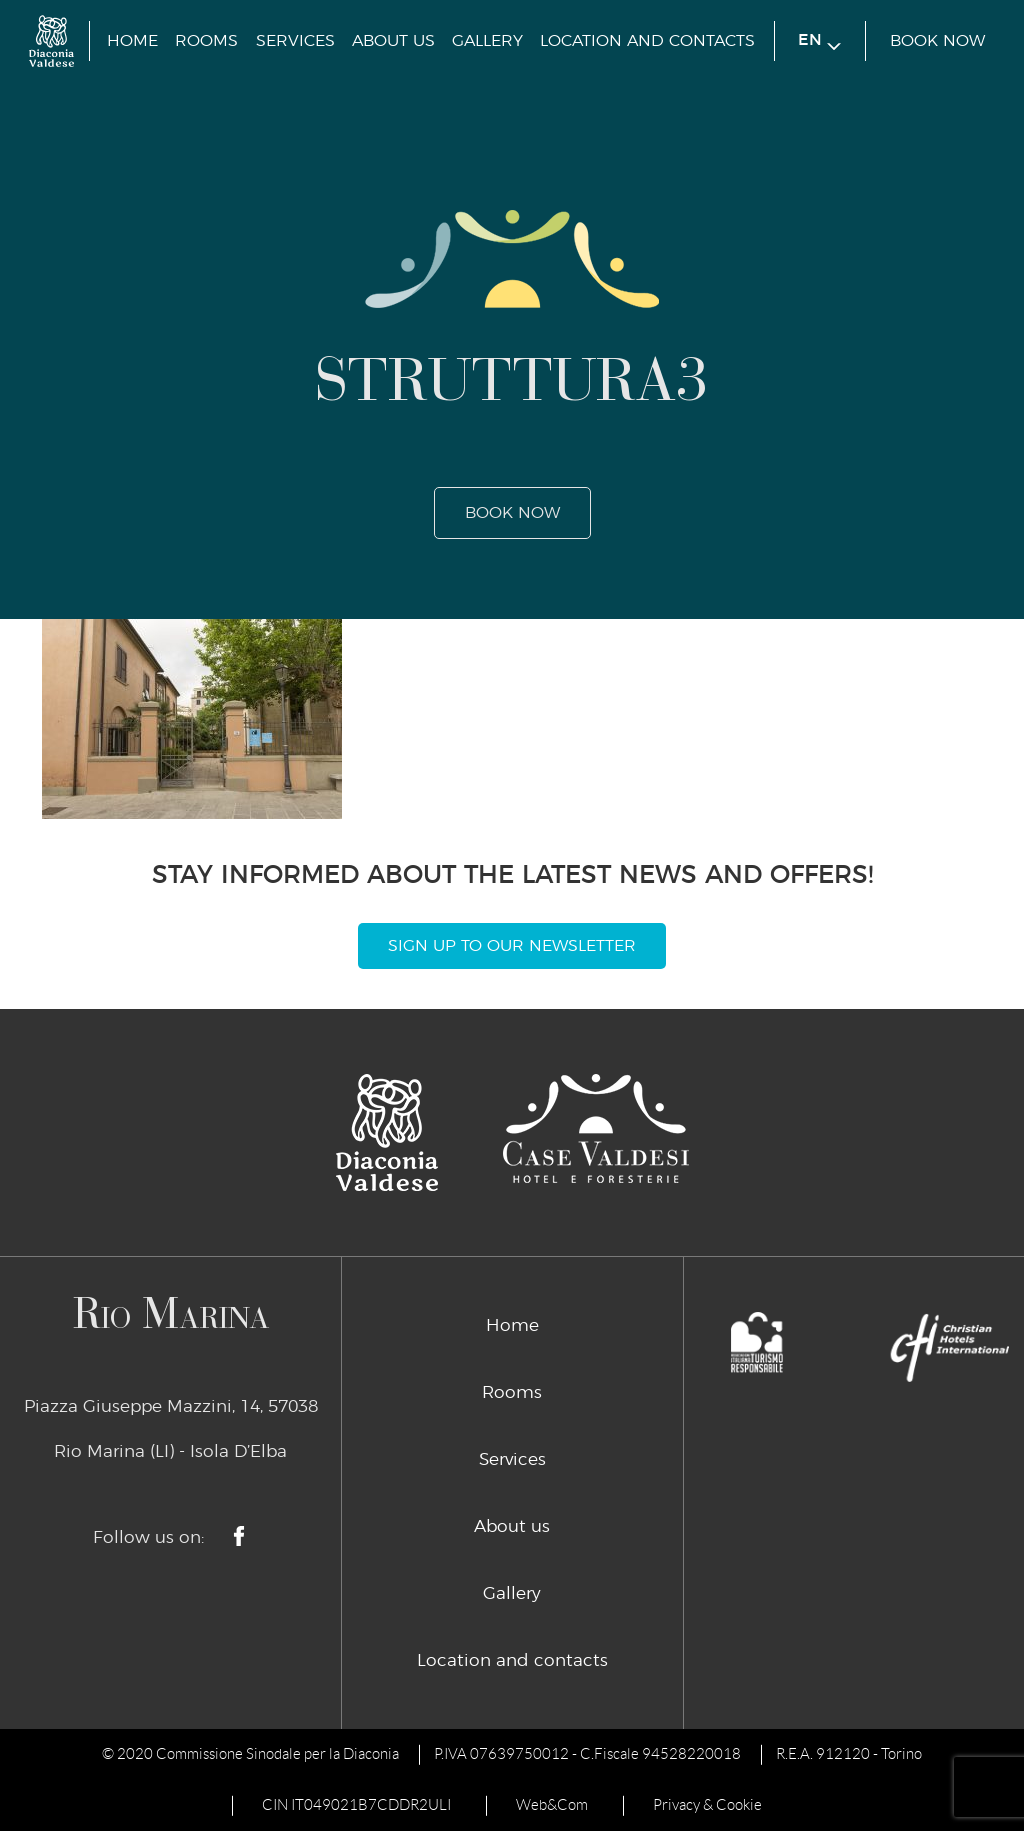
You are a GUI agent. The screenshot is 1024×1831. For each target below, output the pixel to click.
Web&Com (552, 1805)
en (819, 41)
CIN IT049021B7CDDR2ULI (356, 1805)
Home (132, 41)
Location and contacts (647, 41)
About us (393, 41)
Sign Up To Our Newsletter (512, 946)
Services (295, 41)
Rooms (206, 41)
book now (937, 41)
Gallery (487, 41)
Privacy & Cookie (707, 1805)
